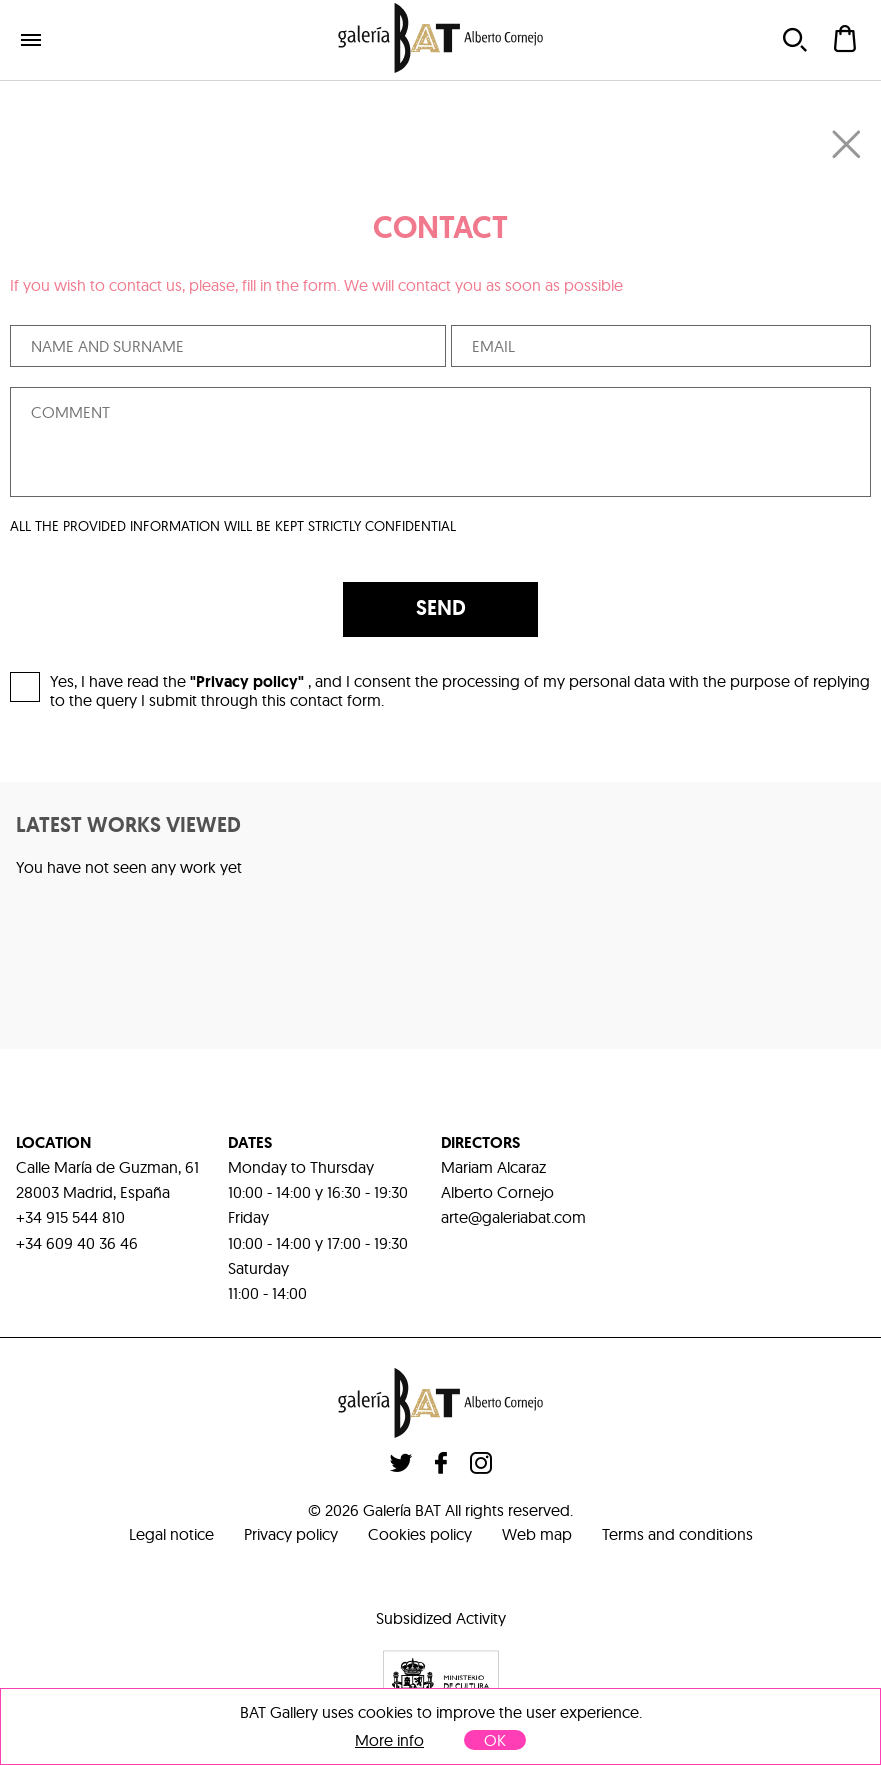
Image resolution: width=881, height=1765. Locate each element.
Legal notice (171, 1534)
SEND (441, 608)
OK (495, 1740)
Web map (537, 1534)
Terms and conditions (677, 1534)
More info (389, 1740)
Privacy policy (291, 1534)
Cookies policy (420, 1534)
